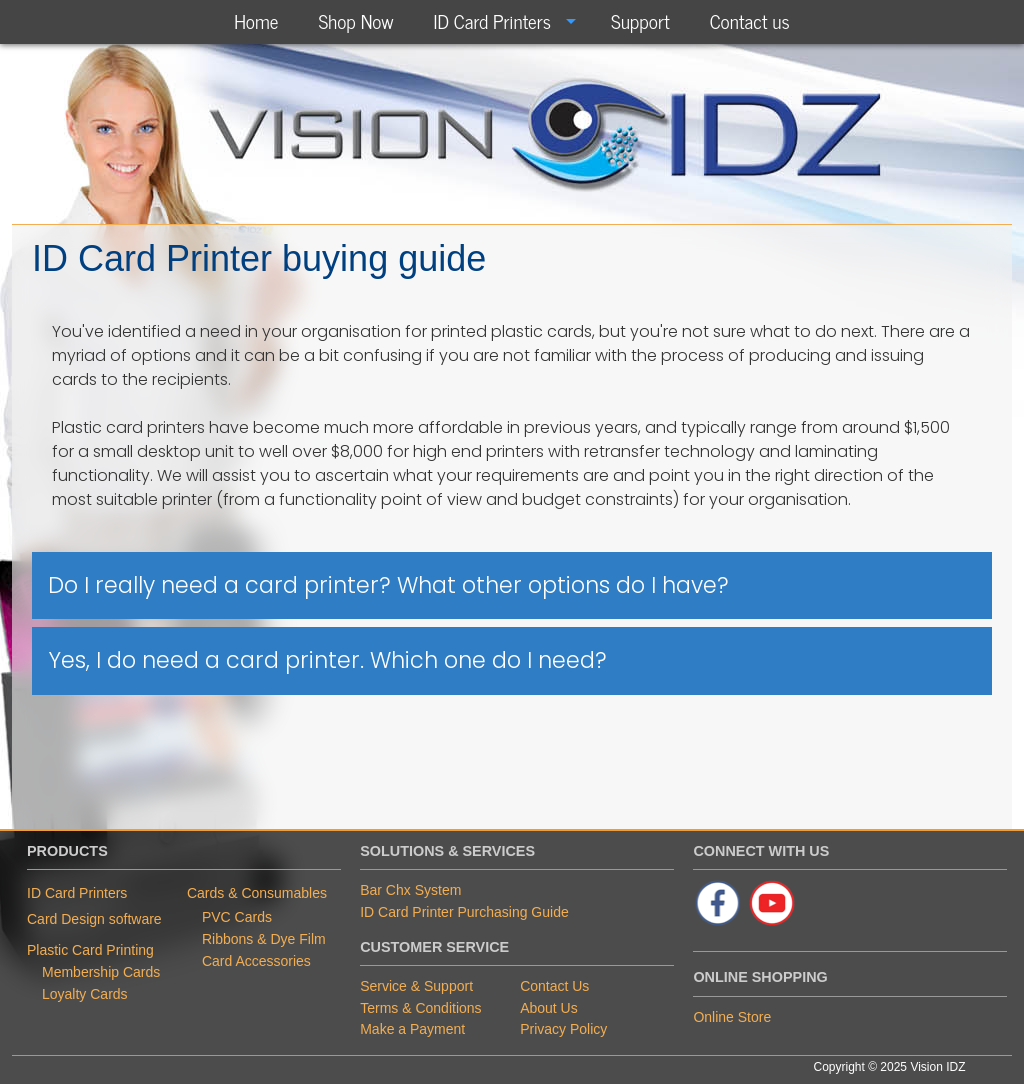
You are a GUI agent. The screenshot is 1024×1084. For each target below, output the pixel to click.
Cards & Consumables (257, 893)
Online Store (732, 1017)
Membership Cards (101, 972)
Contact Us (554, 986)
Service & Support (416, 986)
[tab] (512, 586)
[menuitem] (256, 21)
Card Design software (94, 919)
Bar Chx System (410, 890)
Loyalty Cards (85, 994)
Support (640, 20)
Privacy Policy (563, 1029)
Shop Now (355, 20)
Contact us (750, 20)
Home (256, 20)
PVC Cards (237, 917)
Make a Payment (412, 1029)
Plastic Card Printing (90, 950)
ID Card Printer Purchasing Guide (464, 912)
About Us (549, 1008)
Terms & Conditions (420, 1008)
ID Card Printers (492, 20)
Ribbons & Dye (250, 939)
